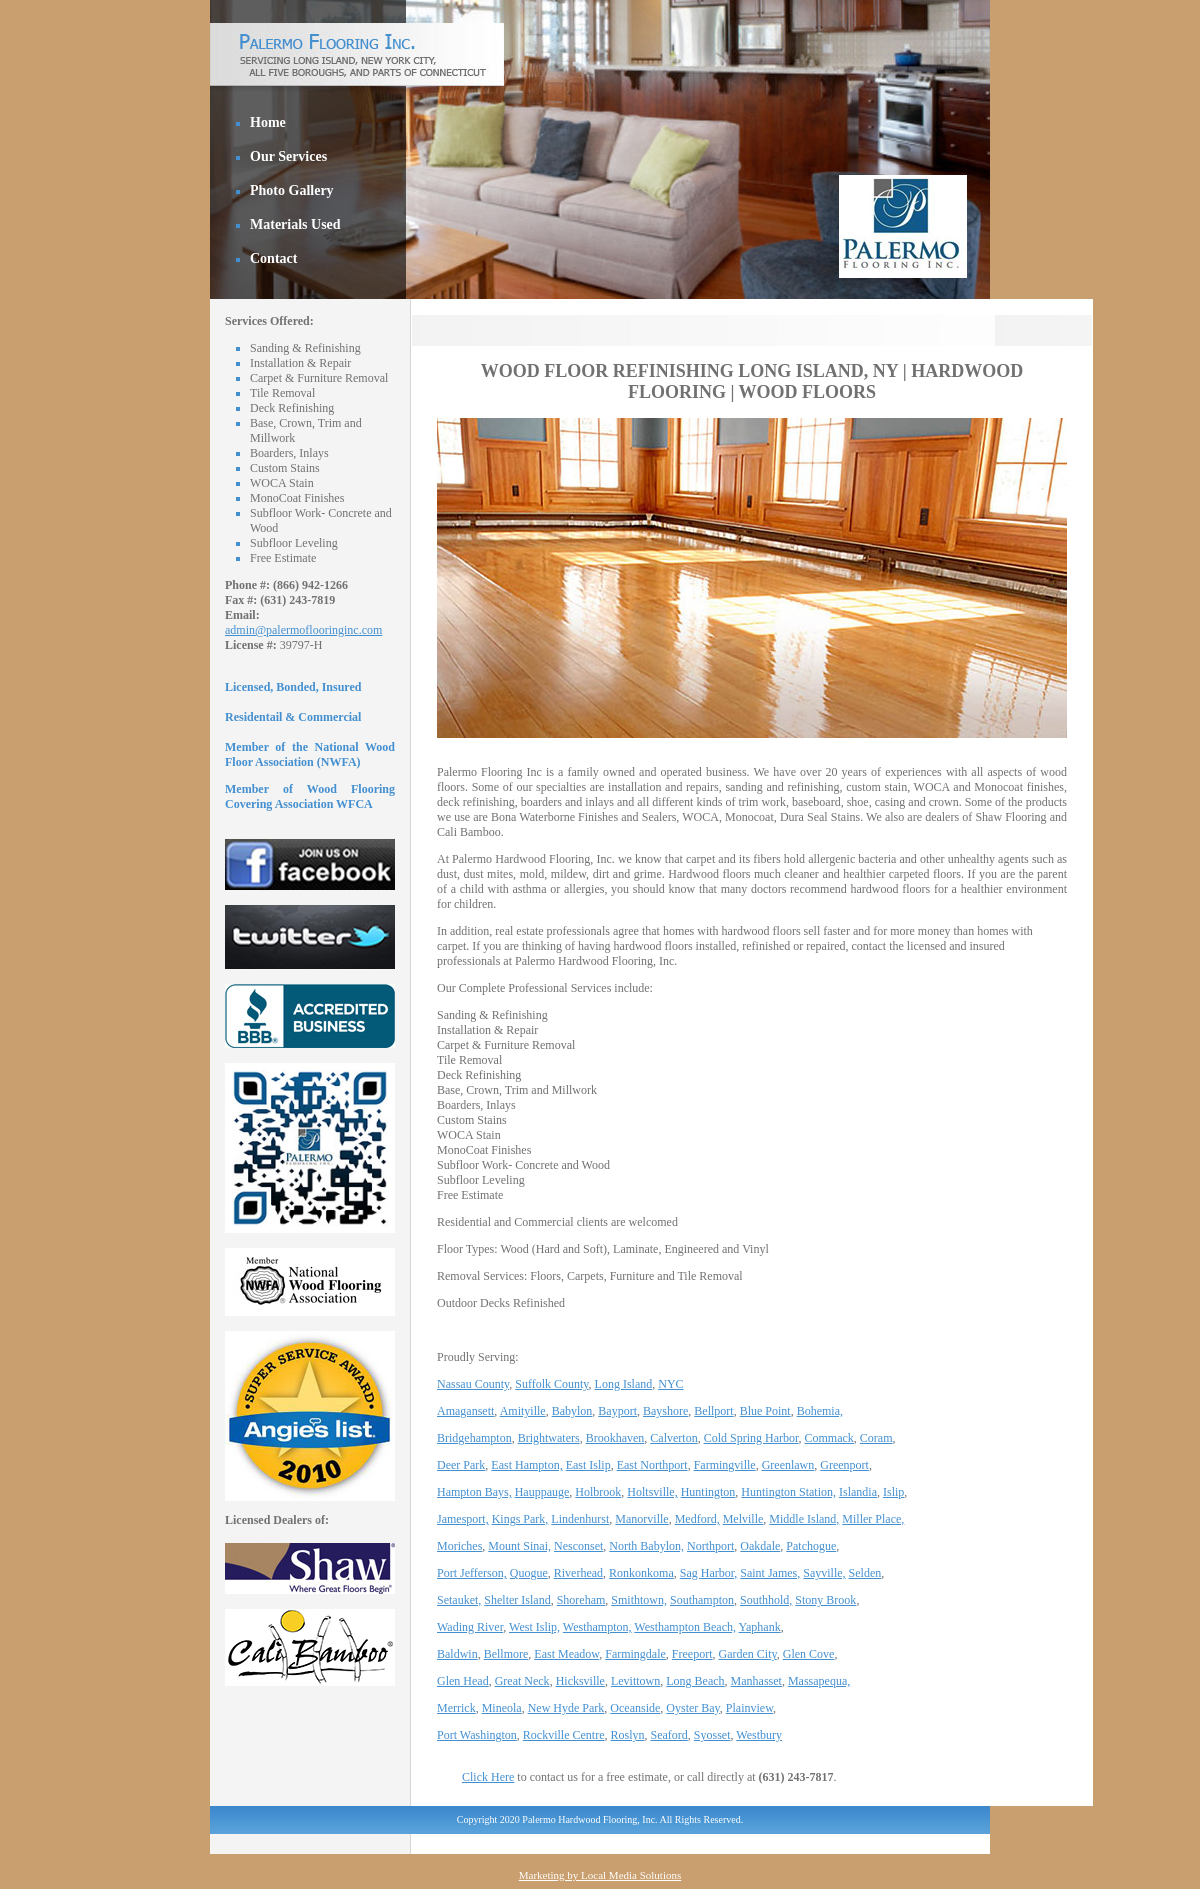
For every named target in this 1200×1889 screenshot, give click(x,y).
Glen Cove (809, 1654)
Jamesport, (463, 1519)
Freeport (692, 1654)
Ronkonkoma (641, 1573)
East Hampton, (526, 1465)
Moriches (459, 1546)
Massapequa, (819, 1681)
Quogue (529, 1573)
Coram (876, 1438)
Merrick (456, 1708)
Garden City (748, 1654)
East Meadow (566, 1654)
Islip (893, 1492)
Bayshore (665, 1411)
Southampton (702, 1600)
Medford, (697, 1519)
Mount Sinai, (519, 1546)
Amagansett (465, 1411)
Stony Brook (825, 1600)
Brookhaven (615, 1438)
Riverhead (578, 1573)
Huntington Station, (788, 1492)
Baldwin (457, 1654)
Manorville (641, 1519)
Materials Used (295, 224)
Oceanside (635, 1708)
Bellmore (506, 1654)
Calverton (673, 1438)
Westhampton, (597, 1627)
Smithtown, (639, 1600)
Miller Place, (873, 1519)
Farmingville (725, 1465)
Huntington (708, 1492)
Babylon (572, 1411)
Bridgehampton (474, 1438)
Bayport (617, 1411)
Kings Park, (520, 1519)
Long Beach (695, 1681)
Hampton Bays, (474, 1492)
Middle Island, (804, 1519)
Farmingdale (635, 1654)
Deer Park (461, 1465)
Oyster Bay (693, 1708)
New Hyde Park (566, 1708)
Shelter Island (517, 1600)
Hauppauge (542, 1492)
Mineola (502, 1708)
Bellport (713, 1411)
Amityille (523, 1411)
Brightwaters (549, 1438)
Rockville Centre (564, 1735)
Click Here (488, 1777)
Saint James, (770, 1573)
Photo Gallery (292, 190)
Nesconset (578, 1546)
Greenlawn (788, 1465)
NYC (670, 1384)
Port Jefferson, (472, 1573)
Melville (743, 1519)
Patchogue (811, 1546)
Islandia (858, 1492)
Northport (710, 1546)
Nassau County (473, 1384)
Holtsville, (652, 1492)
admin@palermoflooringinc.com (303, 630)
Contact (273, 258)
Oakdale (760, 1546)
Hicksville (580, 1681)
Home (268, 122)
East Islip (588, 1465)
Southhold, (766, 1600)
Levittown (635, 1681)
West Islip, (534, 1627)
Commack (829, 1438)
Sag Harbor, (709, 1573)
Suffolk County (551, 1384)
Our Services (288, 156)
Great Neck (522, 1681)
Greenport (844, 1465)
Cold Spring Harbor (751, 1438)
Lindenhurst (580, 1519)
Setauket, (459, 1600)
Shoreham (581, 1600)
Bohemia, (820, 1411)
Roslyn (627, 1735)
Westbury (759, 1735)
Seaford (669, 1735)
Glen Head (463, 1681)
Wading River (470, 1627)
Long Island (624, 1384)
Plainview (749, 1708)
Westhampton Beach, (685, 1627)
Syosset (712, 1735)
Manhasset (756, 1681)
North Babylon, (646, 1546)
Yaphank (760, 1627)
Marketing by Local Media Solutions (600, 1875)
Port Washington (477, 1735)
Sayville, (824, 1573)
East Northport (652, 1465)
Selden (865, 1573)
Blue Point (765, 1411)
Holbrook (598, 1492)
